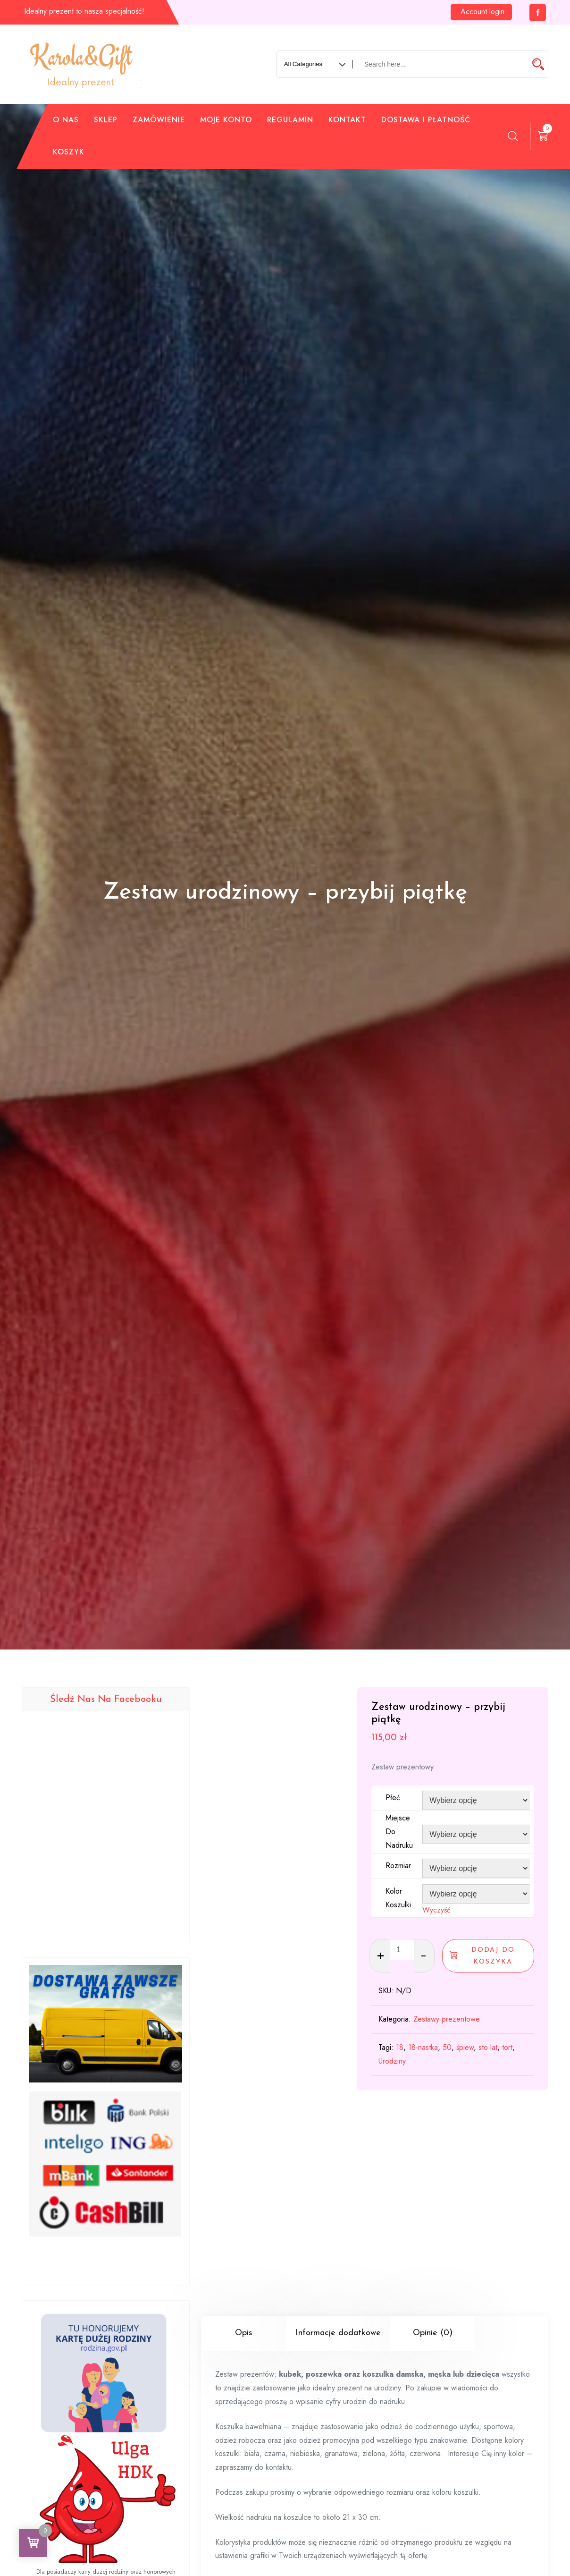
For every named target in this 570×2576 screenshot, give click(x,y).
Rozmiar (398, 1865)
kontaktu (279, 2521)
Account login (482, 11)
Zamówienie (159, 119)
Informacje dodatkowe (338, 2221)
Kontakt (347, 119)
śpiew (465, 2046)
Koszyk (68, 151)
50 (447, 2046)
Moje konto (226, 119)
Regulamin (290, 119)
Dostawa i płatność (425, 119)
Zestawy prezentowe (446, 2018)
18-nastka (423, 2046)
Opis (243, 2221)
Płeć (393, 1797)
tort (507, 2046)
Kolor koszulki (398, 1898)
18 (399, 2046)
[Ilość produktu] (402, 1949)
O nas (66, 119)
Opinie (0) (433, 2221)
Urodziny (392, 2060)
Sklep (105, 119)
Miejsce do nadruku (399, 1831)
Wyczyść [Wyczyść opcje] (436, 1909)
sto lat (487, 2046)
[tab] (243, 2222)
